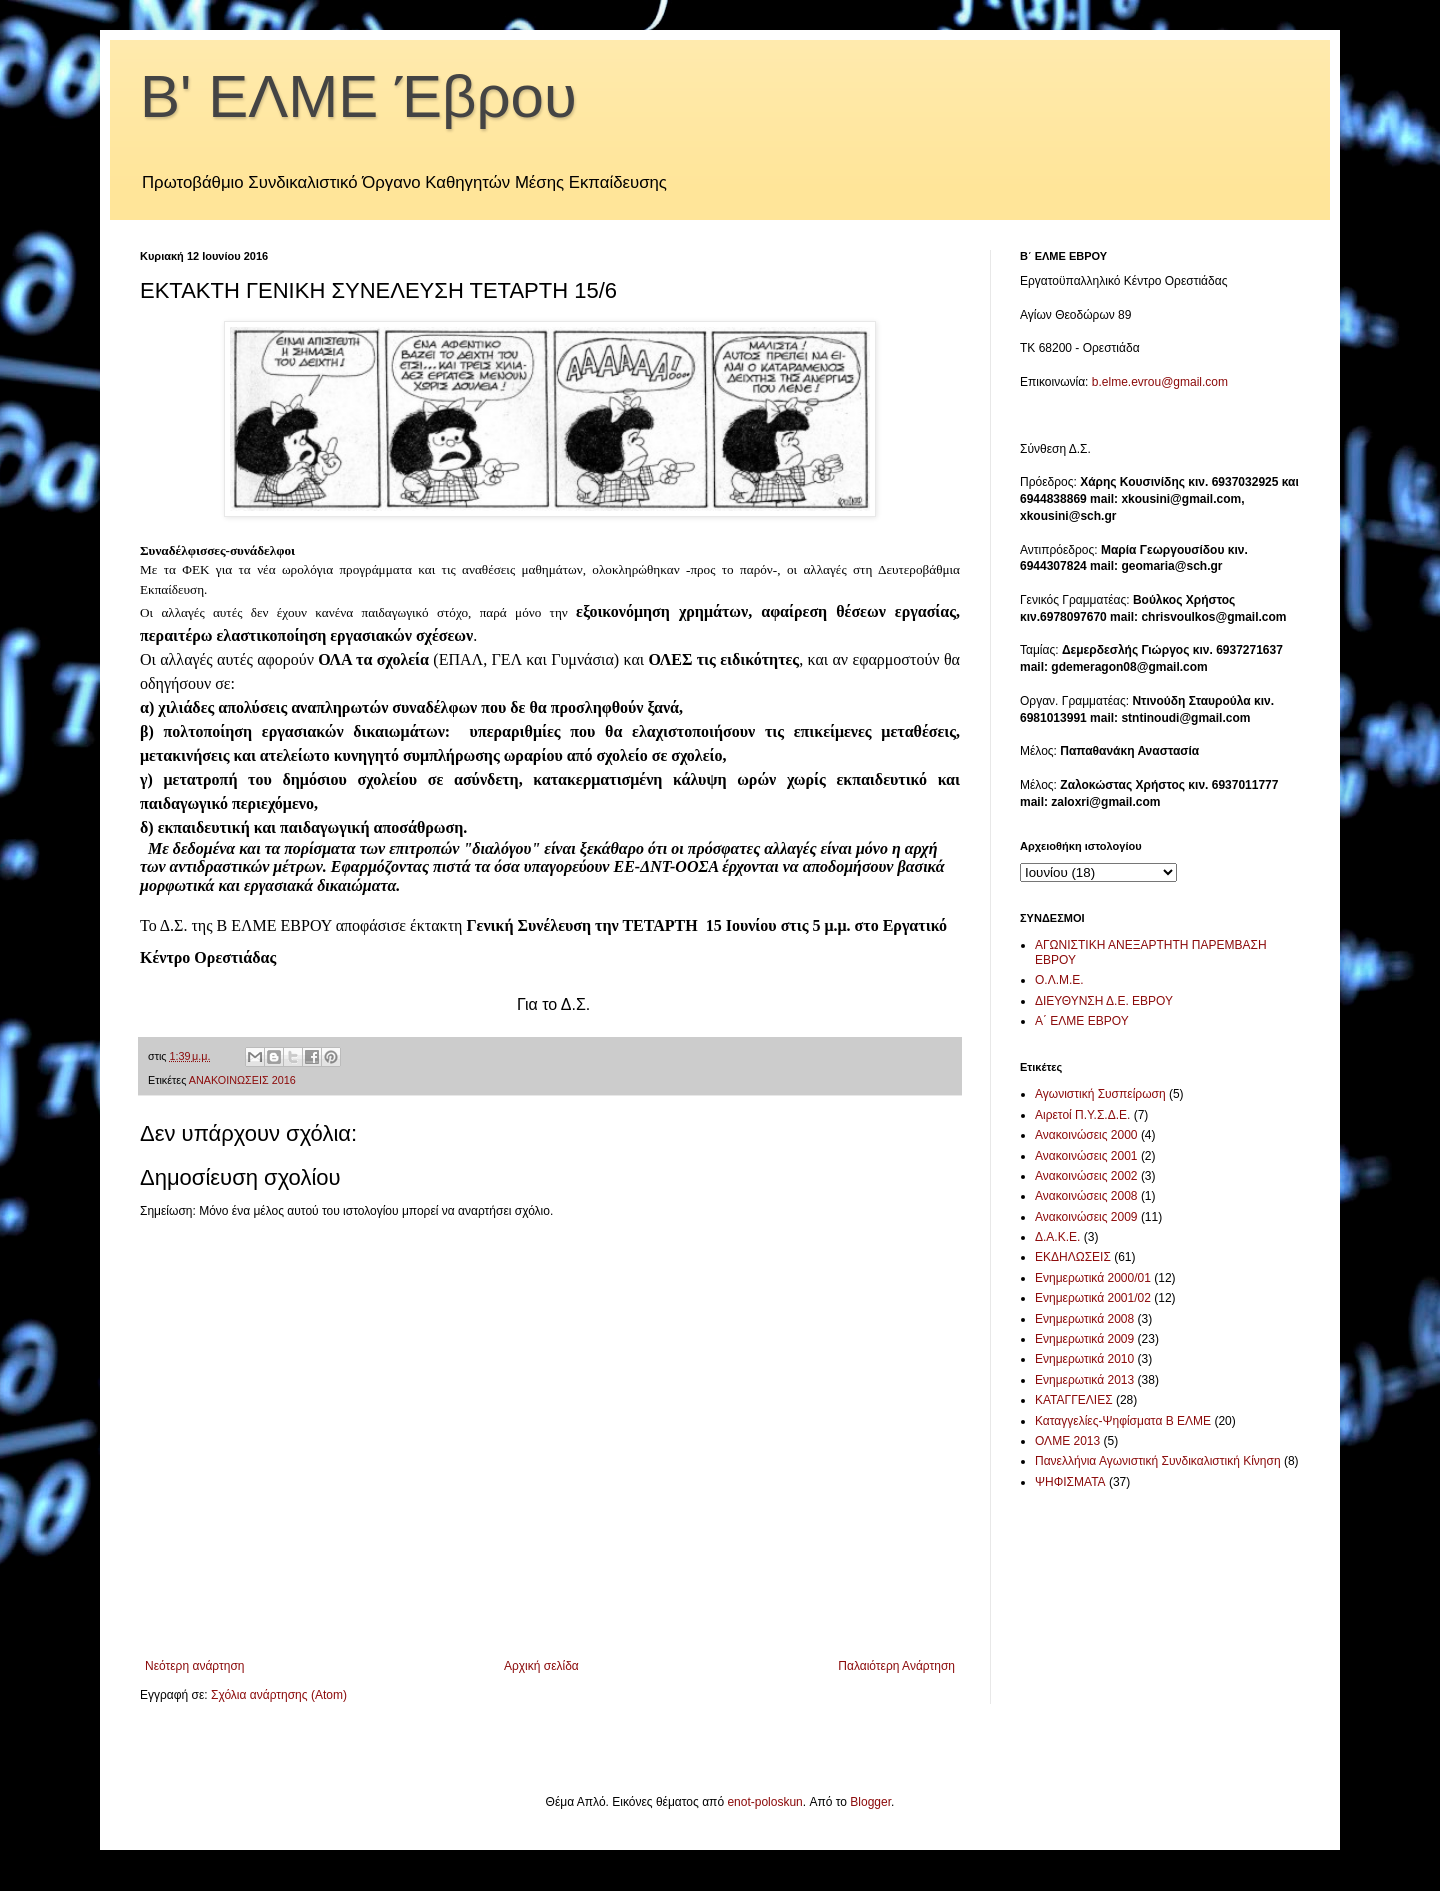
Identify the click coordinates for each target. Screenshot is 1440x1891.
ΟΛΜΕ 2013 (1067, 1441)
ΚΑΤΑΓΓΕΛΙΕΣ (1074, 1400)
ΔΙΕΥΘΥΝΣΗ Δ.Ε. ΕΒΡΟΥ (1104, 1001)
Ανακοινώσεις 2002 (1086, 1176)
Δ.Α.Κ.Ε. (1057, 1237)
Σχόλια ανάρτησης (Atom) (279, 1695)
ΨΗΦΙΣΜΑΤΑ (1070, 1482)
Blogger (870, 1802)
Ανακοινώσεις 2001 (1086, 1156)
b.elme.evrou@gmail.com (1160, 382)
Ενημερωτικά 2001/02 (1093, 1298)
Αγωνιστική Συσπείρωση (1100, 1094)
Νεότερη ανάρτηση (194, 1666)
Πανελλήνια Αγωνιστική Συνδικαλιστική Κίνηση (1158, 1461)
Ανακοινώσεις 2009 (1086, 1217)
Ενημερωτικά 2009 (1084, 1339)
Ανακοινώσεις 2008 (1086, 1196)
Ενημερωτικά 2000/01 (1093, 1278)
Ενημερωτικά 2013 (1084, 1380)
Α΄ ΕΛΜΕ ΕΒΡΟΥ (1082, 1021)
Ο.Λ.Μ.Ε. (1059, 980)
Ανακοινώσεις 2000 (1086, 1135)
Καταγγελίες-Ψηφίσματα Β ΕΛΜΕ (1123, 1421)
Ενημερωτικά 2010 (1084, 1359)
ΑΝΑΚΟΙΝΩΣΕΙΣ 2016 (242, 1080)
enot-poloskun (764, 1802)
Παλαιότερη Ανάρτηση (896, 1666)
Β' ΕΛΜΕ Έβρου (358, 96)
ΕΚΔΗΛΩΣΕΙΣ (1073, 1257)
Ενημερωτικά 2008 (1084, 1319)
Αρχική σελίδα (541, 1666)
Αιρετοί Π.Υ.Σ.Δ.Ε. (1082, 1115)
